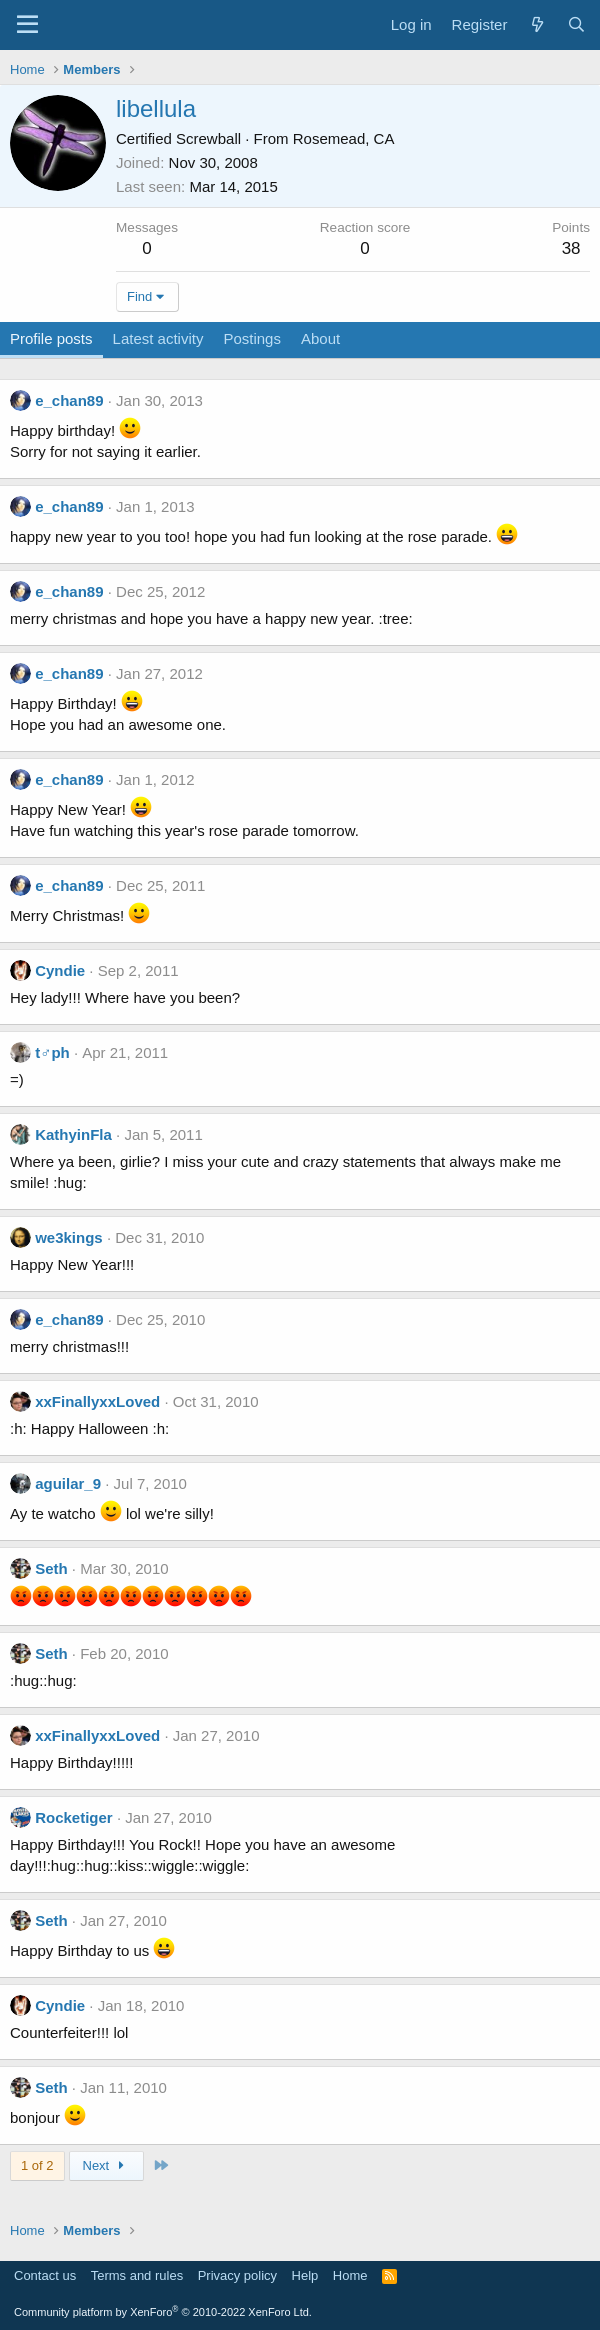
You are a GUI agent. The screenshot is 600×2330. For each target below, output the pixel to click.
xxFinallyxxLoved (97, 1401)
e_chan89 (69, 400)
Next (106, 2165)
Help (305, 2275)
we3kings (69, 1237)
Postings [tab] (252, 338)
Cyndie (60, 970)
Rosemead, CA (344, 138)
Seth (51, 1568)
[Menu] (27, 25)
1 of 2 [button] (37, 2165)
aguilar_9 (68, 1483)
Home (350, 2275)
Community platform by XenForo (163, 2312)
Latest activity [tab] (158, 338)
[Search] (576, 24)
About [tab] (320, 338)
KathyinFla (73, 1134)
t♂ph (52, 1052)
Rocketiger (74, 1817)
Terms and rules (137, 2275)
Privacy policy (237, 2275)
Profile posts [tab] (51, 338)
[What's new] (536, 24)
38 (571, 248)
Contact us (45, 2275)
